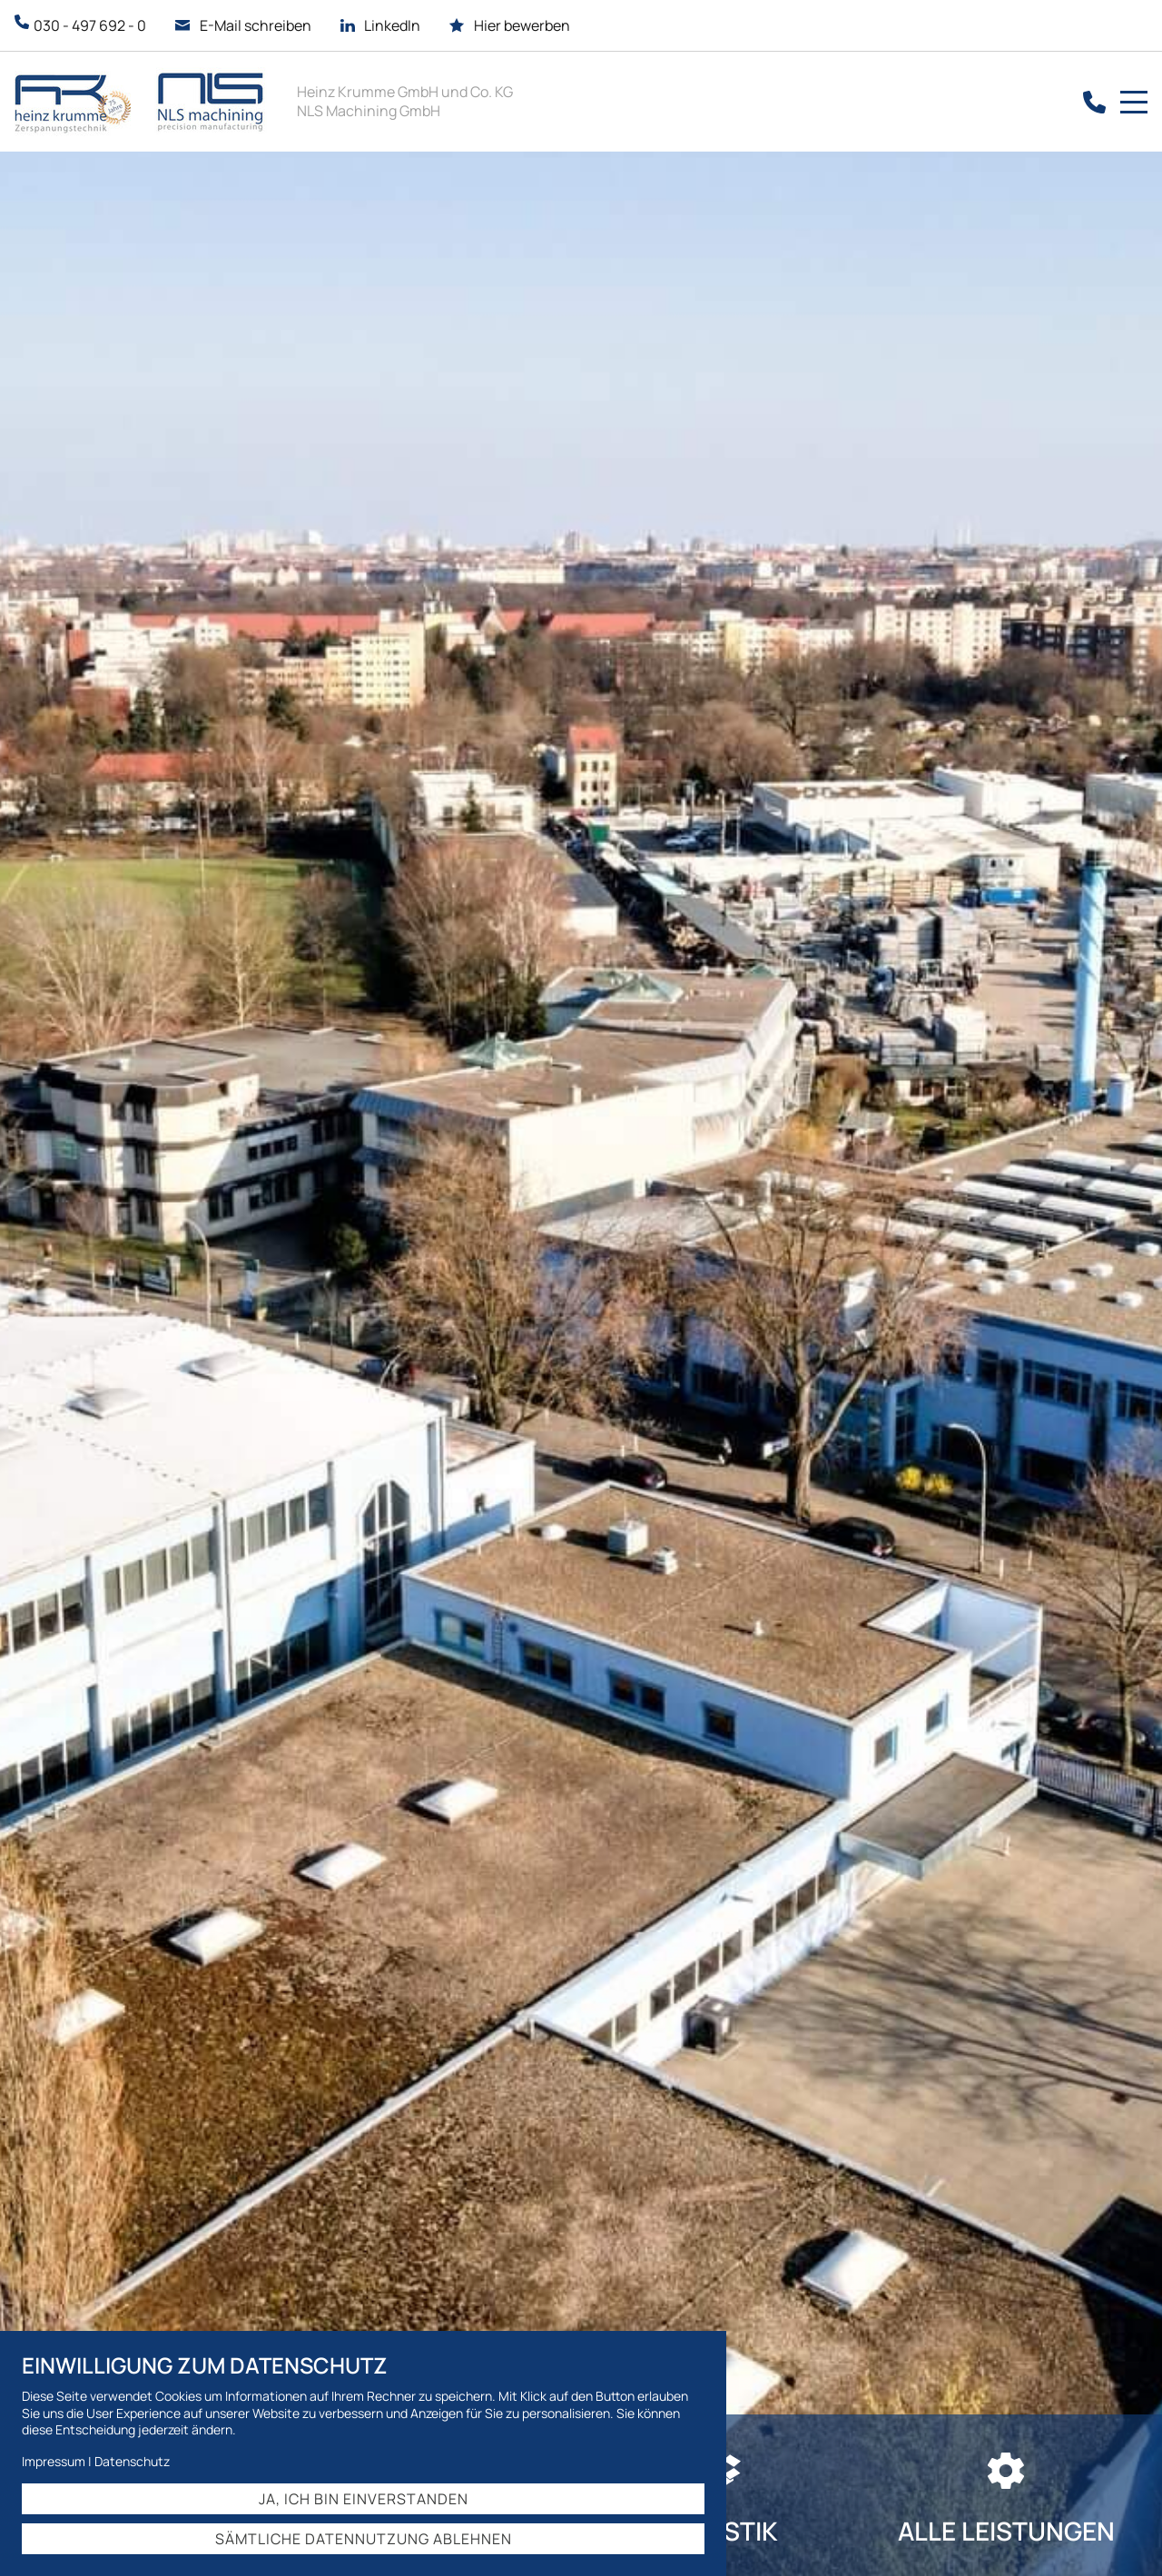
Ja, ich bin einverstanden (363, 2499)
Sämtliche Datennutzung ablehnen (363, 2539)
